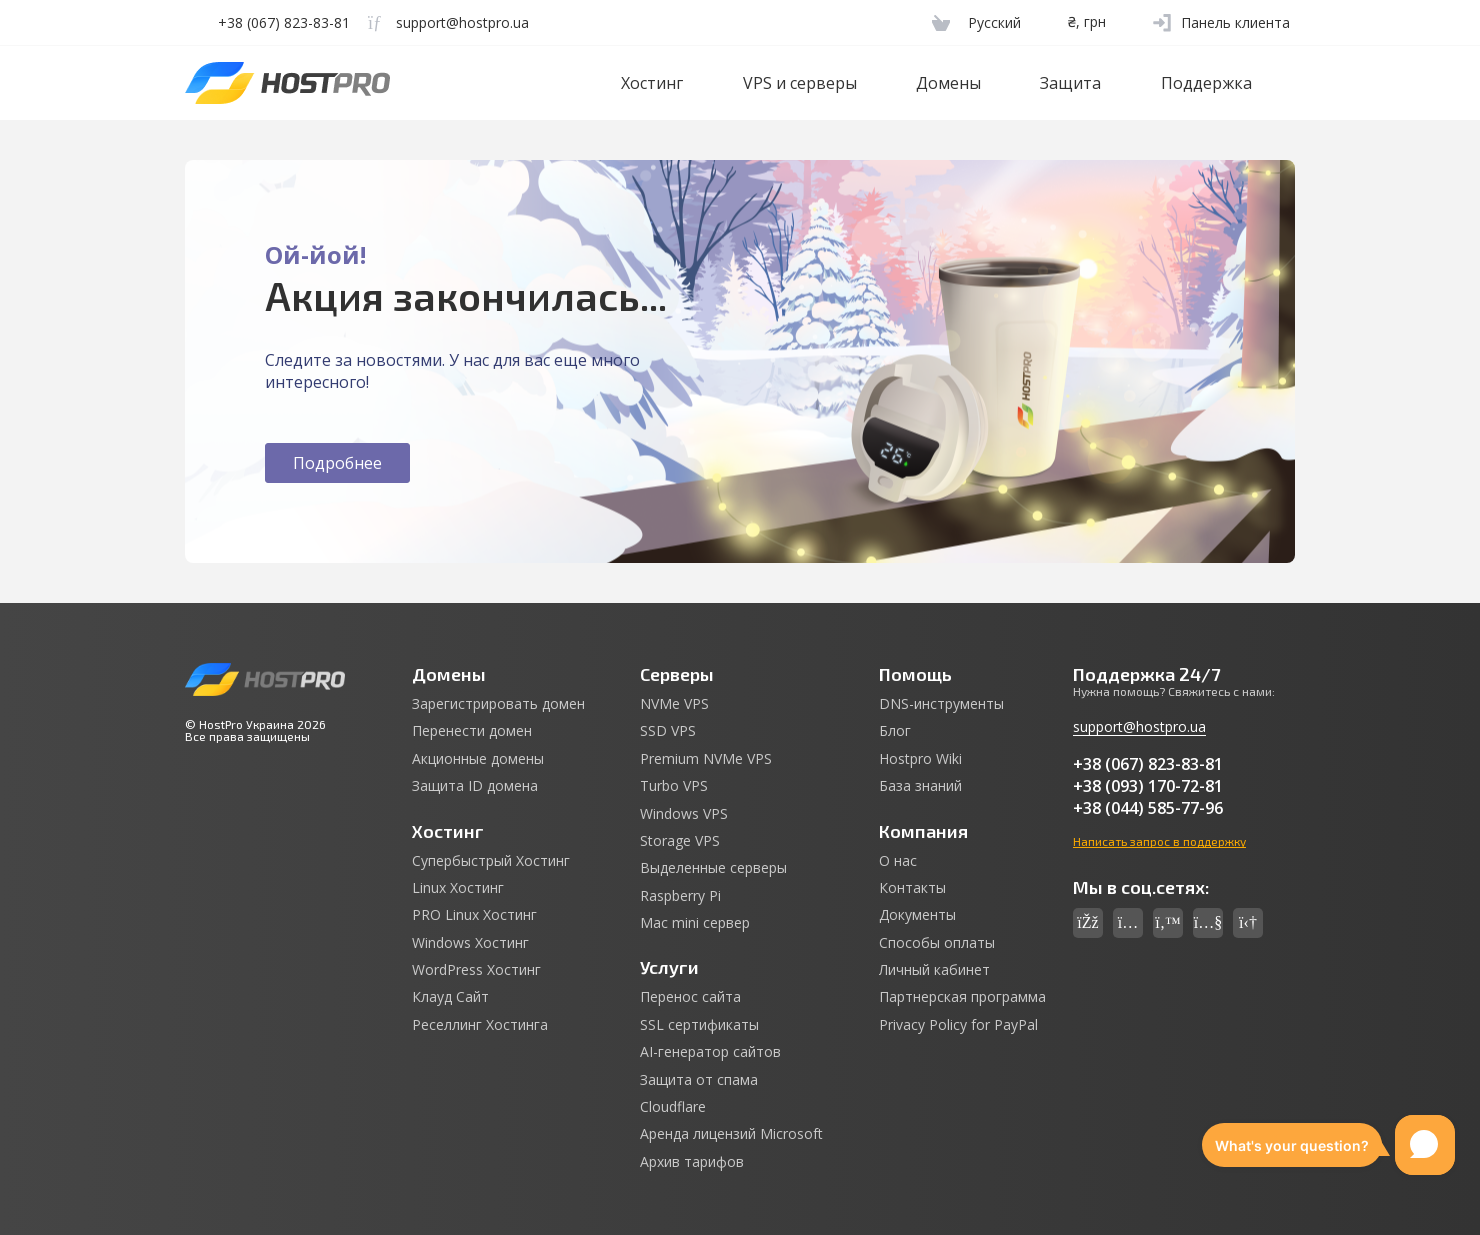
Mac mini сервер (695, 923)
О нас (898, 861)
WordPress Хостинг (476, 970)
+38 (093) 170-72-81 (1148, 786)
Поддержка (1220, 83)
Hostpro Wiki (920, 759)
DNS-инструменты (941, 704)
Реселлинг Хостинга (480, 1025)
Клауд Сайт (450, 997)
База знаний (920, 786)
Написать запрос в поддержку (1159, 841)
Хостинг (665, 83)
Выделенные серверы (713, 868)
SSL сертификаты (699, 1025)
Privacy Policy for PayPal (958, 1025)
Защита (1084, 83)
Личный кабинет (934, 970)
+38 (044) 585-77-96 (1148, 808)
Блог (895, 731)
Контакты (912, 888)
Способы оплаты (937, 943)
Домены (962, 83)
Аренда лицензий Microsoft (731, 1134)
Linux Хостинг (458, 888)
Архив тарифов (692, 1162)
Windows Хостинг (470, 943)
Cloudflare (673, 1107)
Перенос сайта (690, 997)
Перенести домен (472, 731)
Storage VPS (680, 841)
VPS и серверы (813, 83)
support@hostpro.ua (1139, 726)
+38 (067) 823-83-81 (1148, 764)
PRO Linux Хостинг (474, 915)
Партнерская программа (962, 997)
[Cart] (941, 22)
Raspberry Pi (680, 896)
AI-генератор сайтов (710, 1052)
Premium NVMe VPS (706, 759)
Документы (917, 915)
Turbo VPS (674, 786)
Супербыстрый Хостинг (491, 861)
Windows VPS (684, 814)
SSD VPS (668, 731)
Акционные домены (478, 759)
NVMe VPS (674, 704)
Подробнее (337, 463)
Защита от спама (699, 1080)
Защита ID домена (475, 786)
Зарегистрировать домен (498, 704)
